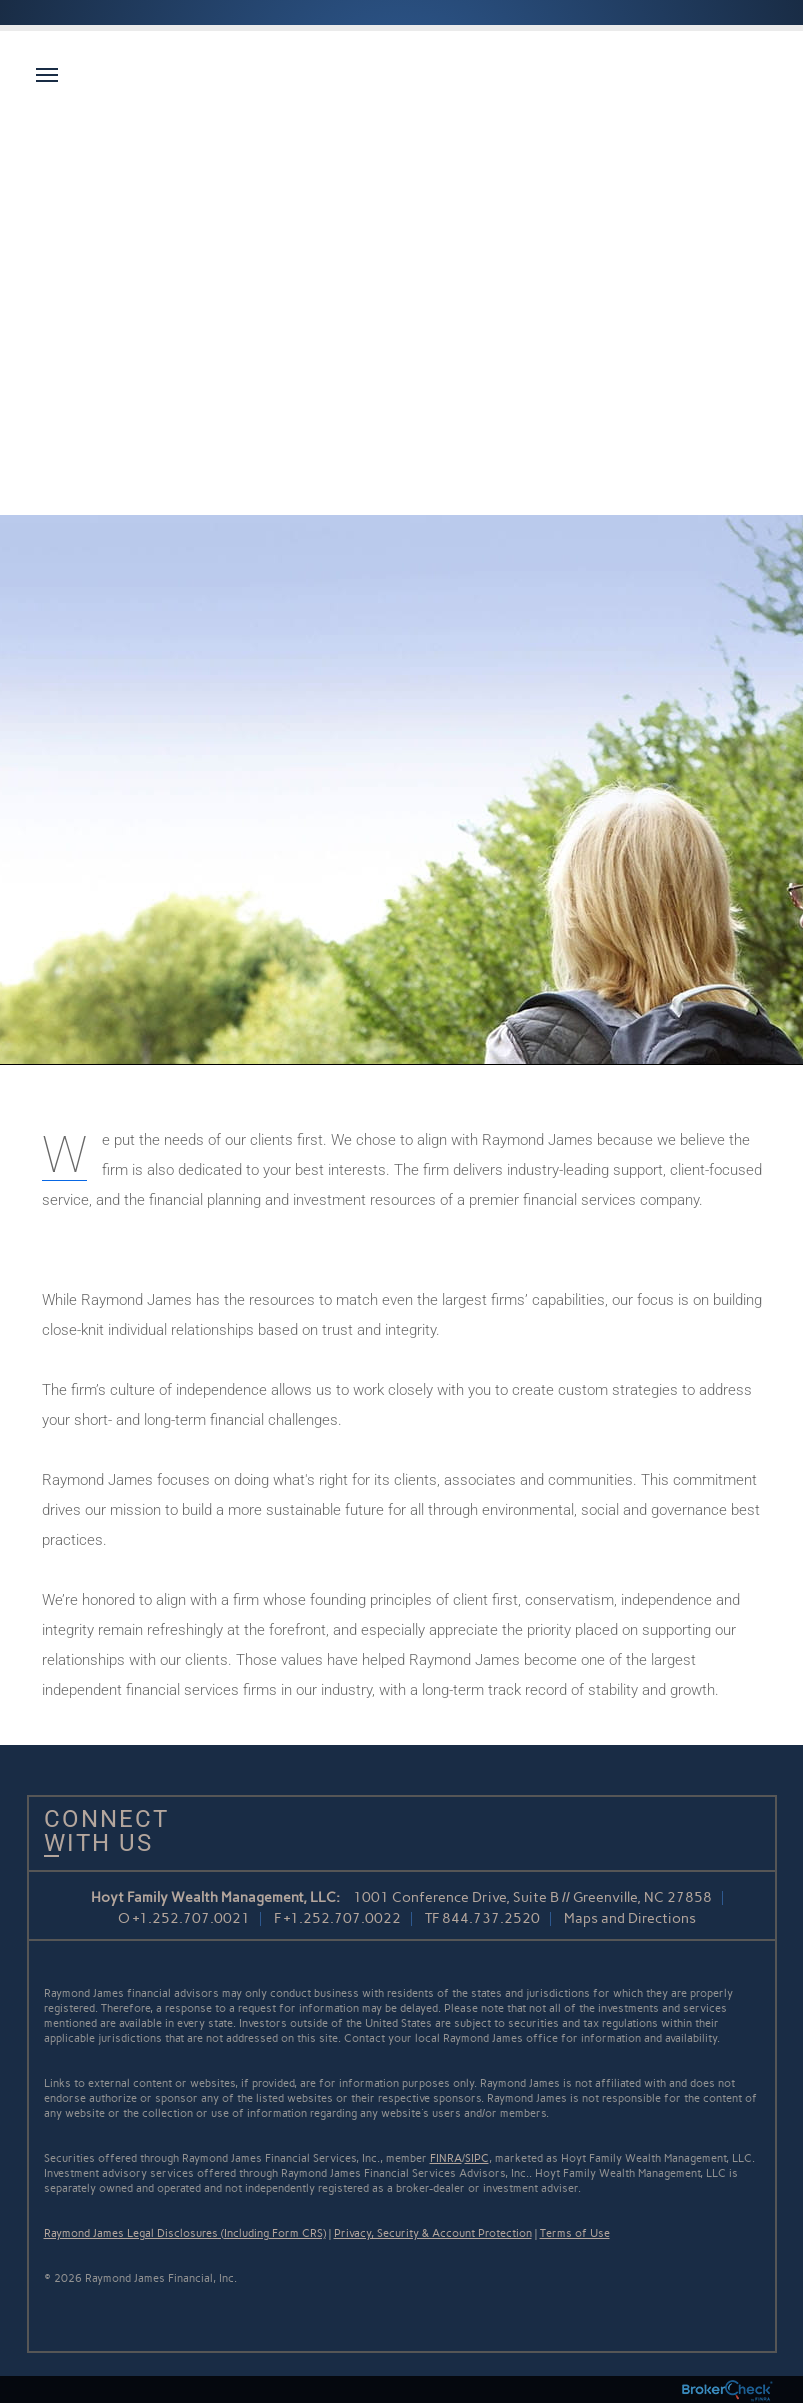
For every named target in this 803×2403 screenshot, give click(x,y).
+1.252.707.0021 (191, 1918)
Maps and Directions (630, 1918)
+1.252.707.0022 (342, 1918)
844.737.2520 (491, 1918)
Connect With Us (99, 1831)
